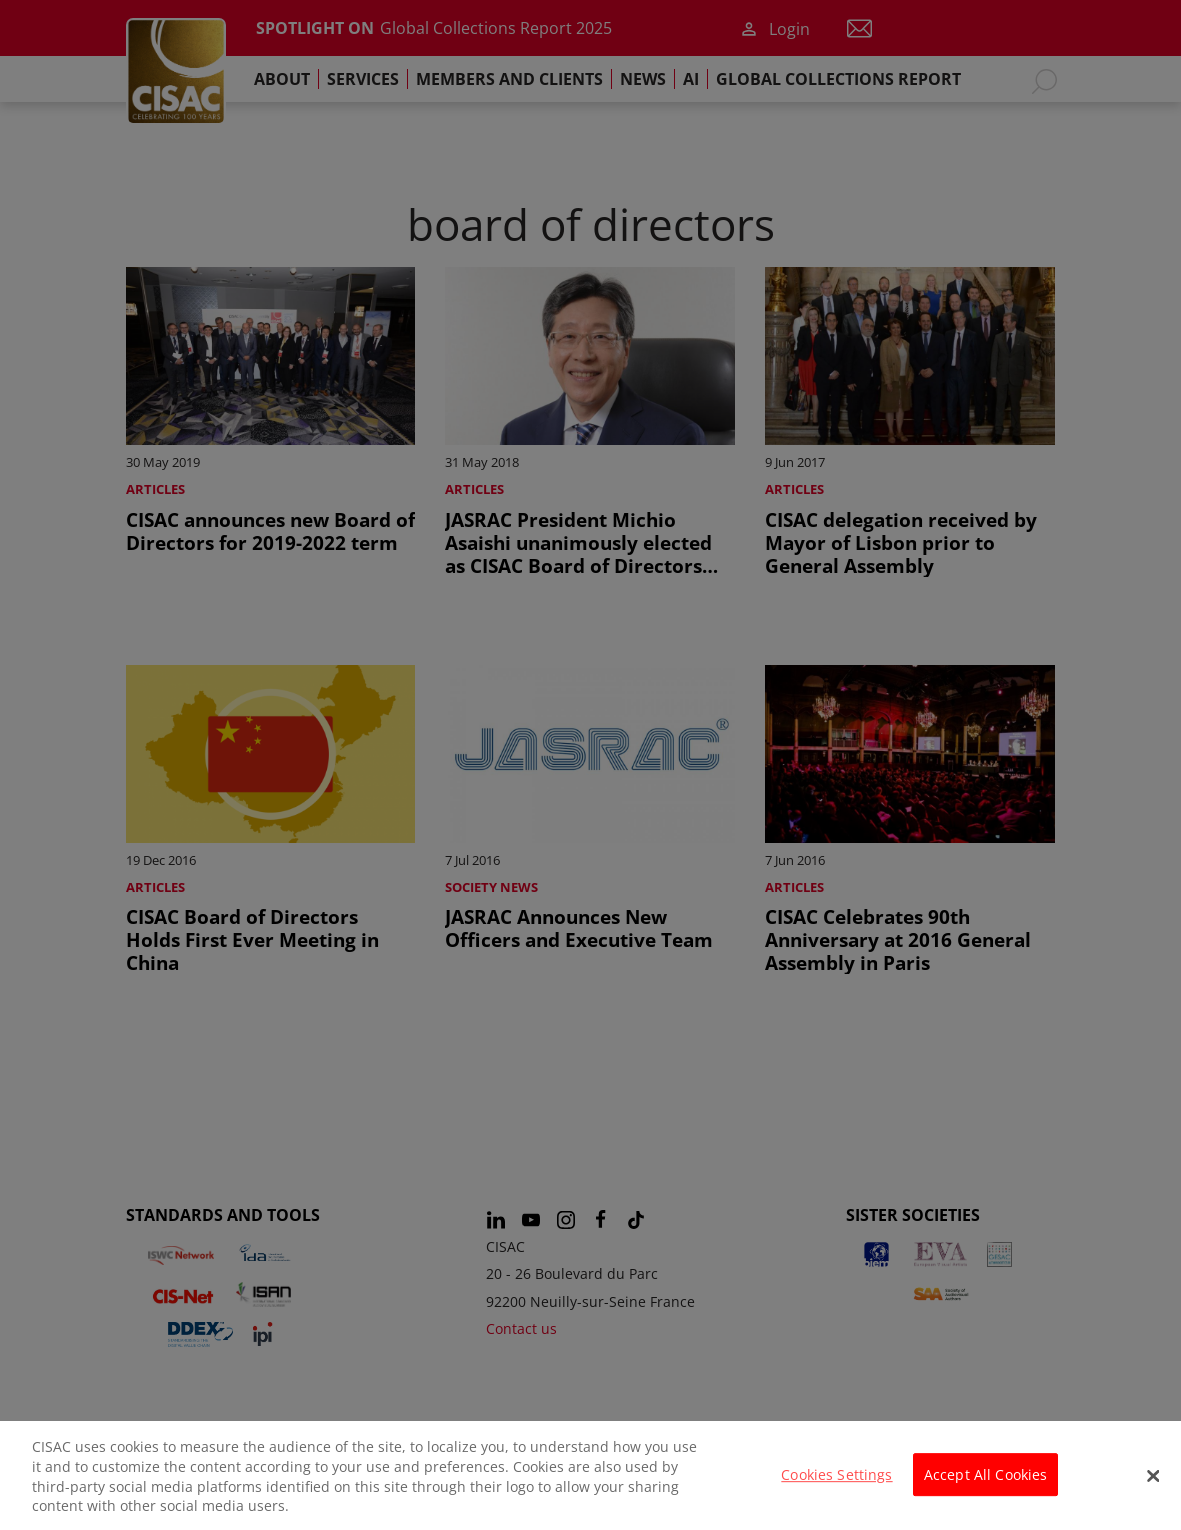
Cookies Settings (836, 1487)
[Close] (1154, 1488)
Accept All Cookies (986, 1487)
